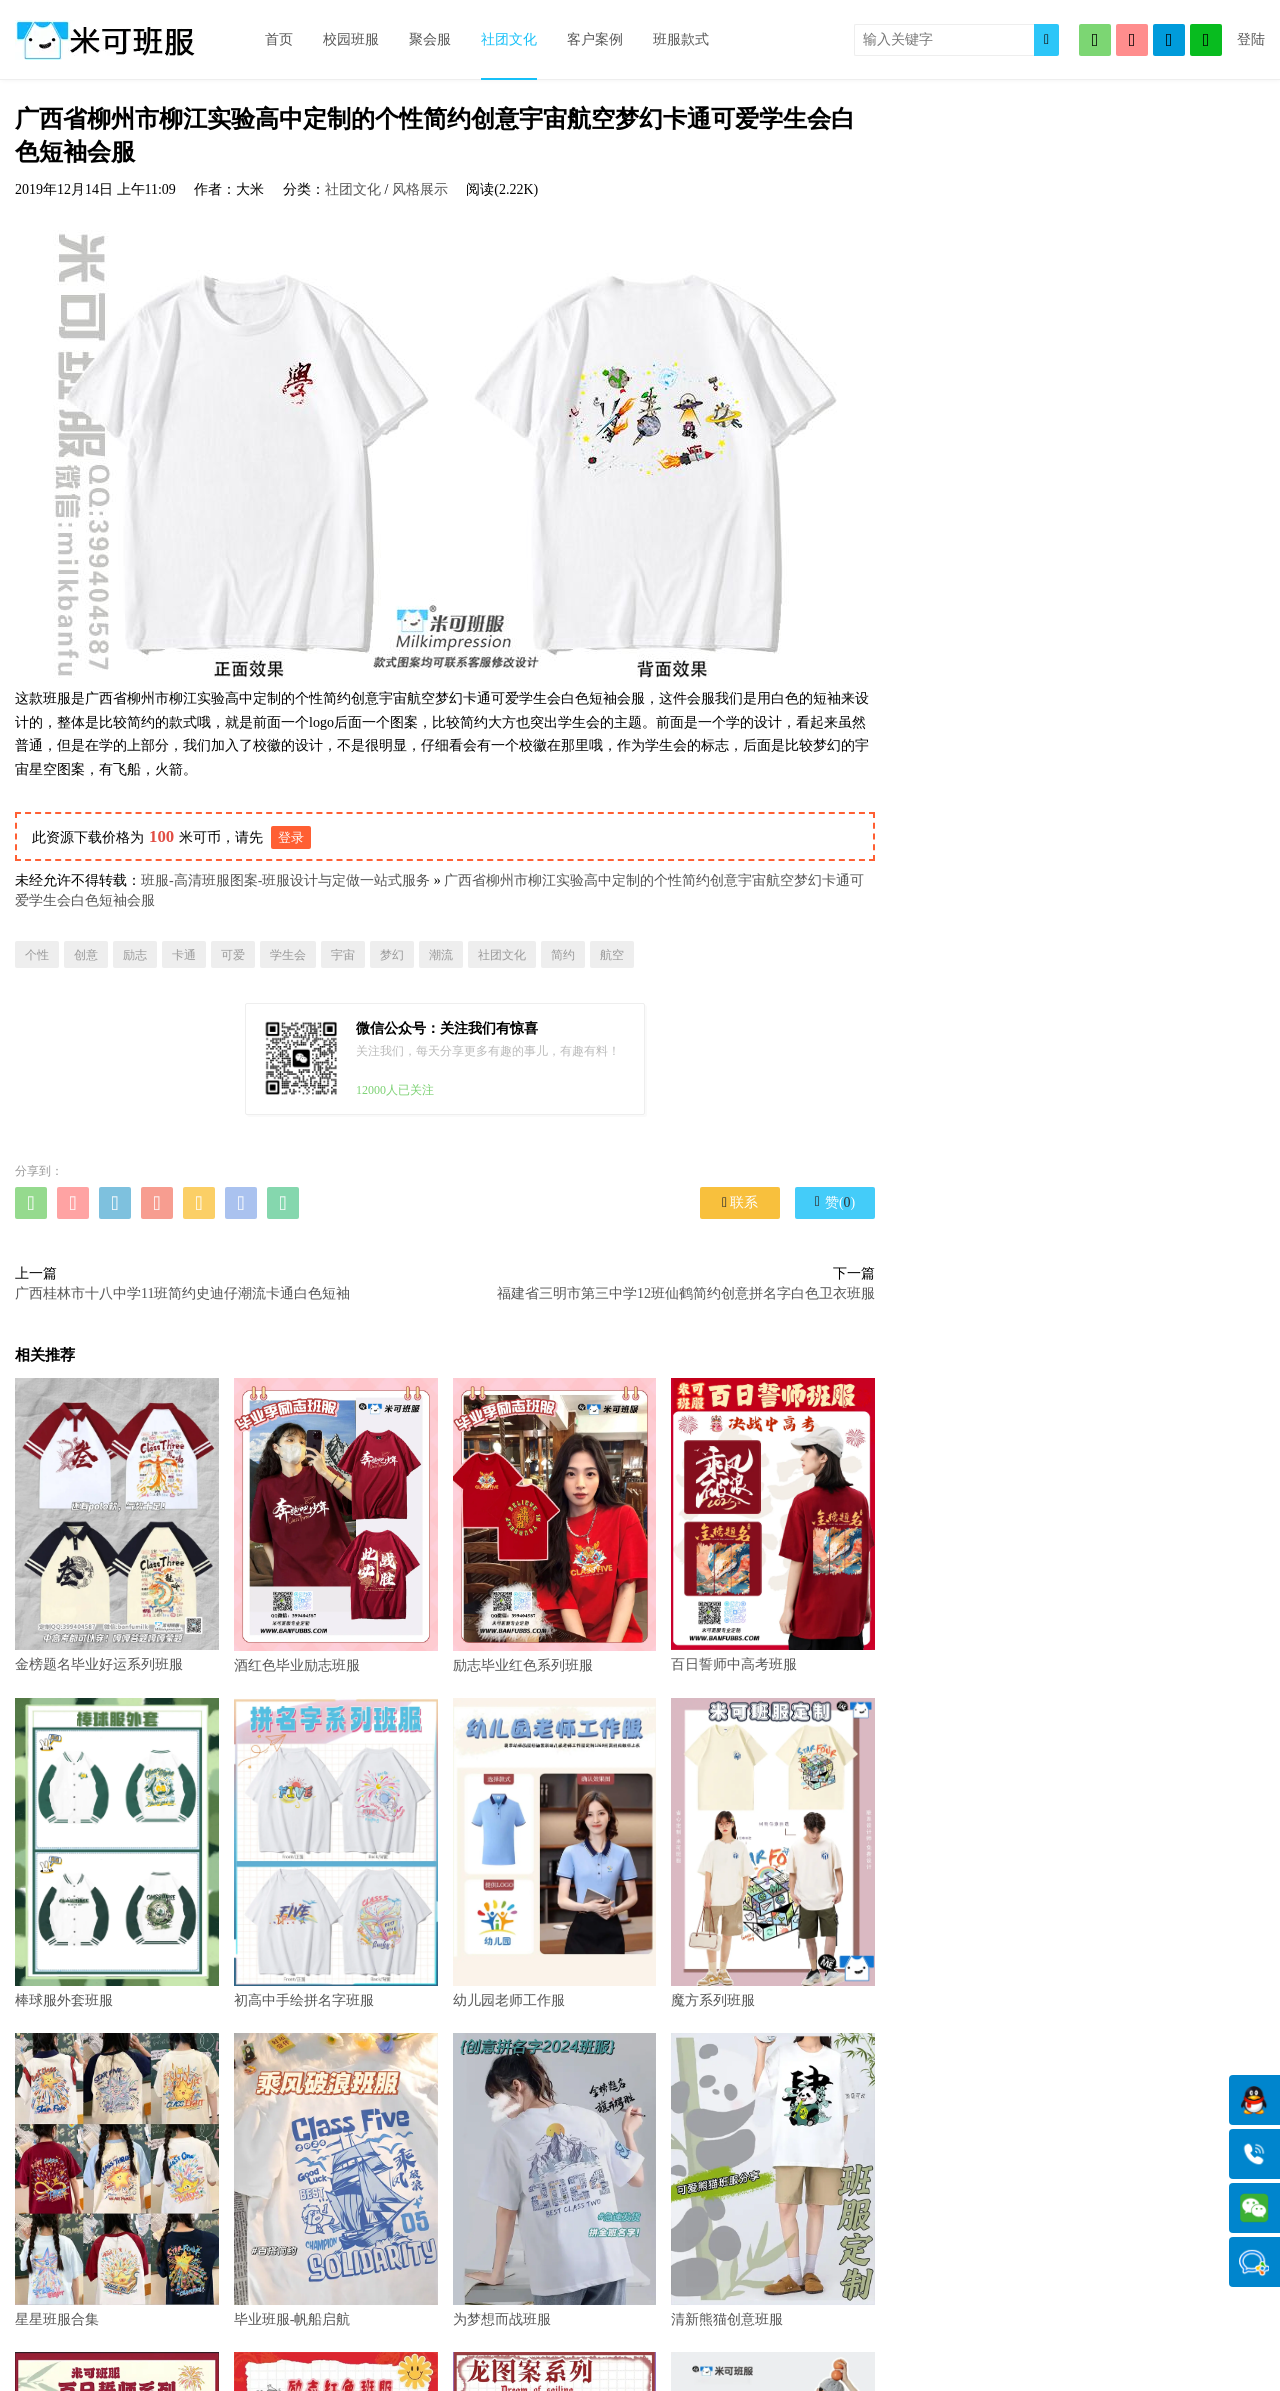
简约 (563, 955)
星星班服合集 (117, 2180)
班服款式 (681, 39)
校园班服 (351, 39)
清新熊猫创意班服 (773, 2180)
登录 (291, 837)
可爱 (233, 955)
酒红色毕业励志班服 (336, 1525)
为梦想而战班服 (555, 2180)
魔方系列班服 (773, 1853)
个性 (37, 955)
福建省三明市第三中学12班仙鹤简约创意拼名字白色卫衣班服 (686, 1293)
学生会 (288, 955)
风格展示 (420, 189)
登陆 (1251, 39)
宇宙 (343, 955)
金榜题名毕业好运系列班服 (117, 1525)
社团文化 (509, 39)
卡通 (184, 955)
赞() (835, 1202)
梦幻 (392, 955)
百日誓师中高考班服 (773, 1525)
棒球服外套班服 (117, 1853)
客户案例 (595, 39)
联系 (740, 1202)
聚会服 (430, 39)
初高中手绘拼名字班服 (336, 1853)
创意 (86, 955)
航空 (612, 955)
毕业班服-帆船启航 (336, 2180)
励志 (135, 955)
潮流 (441, 955)
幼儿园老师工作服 (555, 1853)
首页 (279, 39)
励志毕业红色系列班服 (555, 1525)
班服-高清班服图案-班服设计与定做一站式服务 (285, 880)
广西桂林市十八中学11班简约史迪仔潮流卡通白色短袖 (182, 1293)
